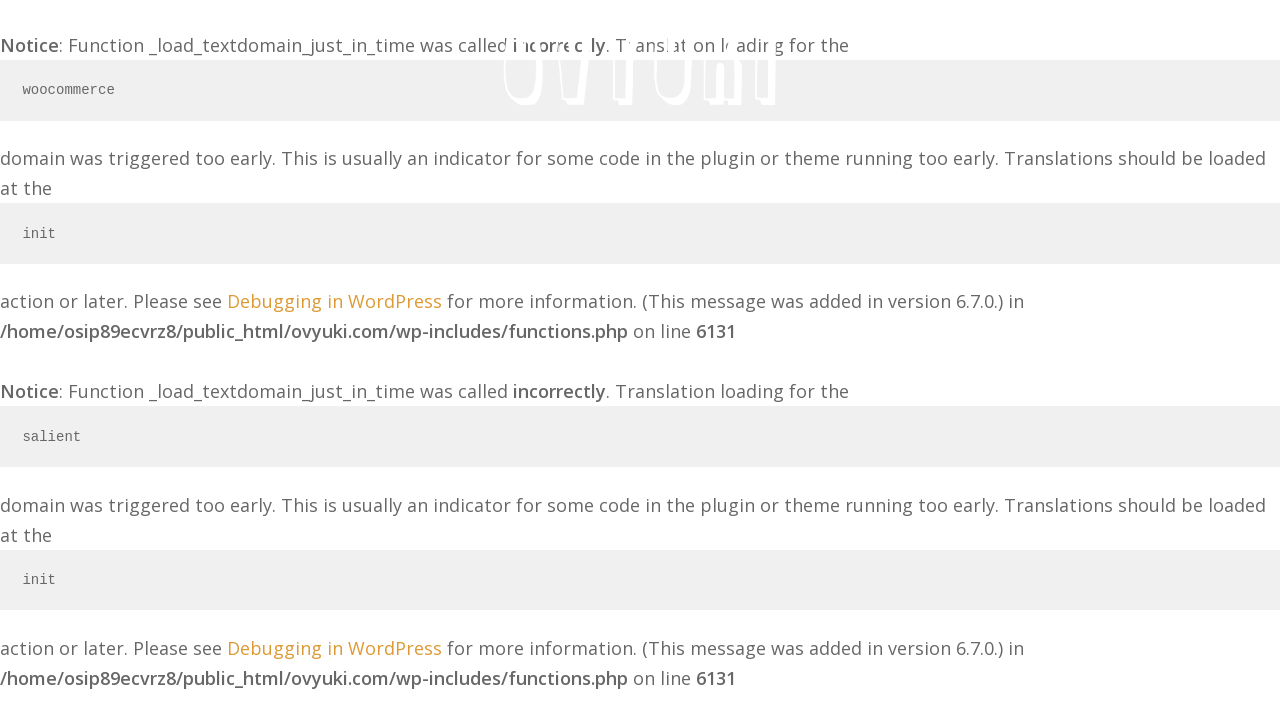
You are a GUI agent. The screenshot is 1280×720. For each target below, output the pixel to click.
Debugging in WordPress (334, 301)
